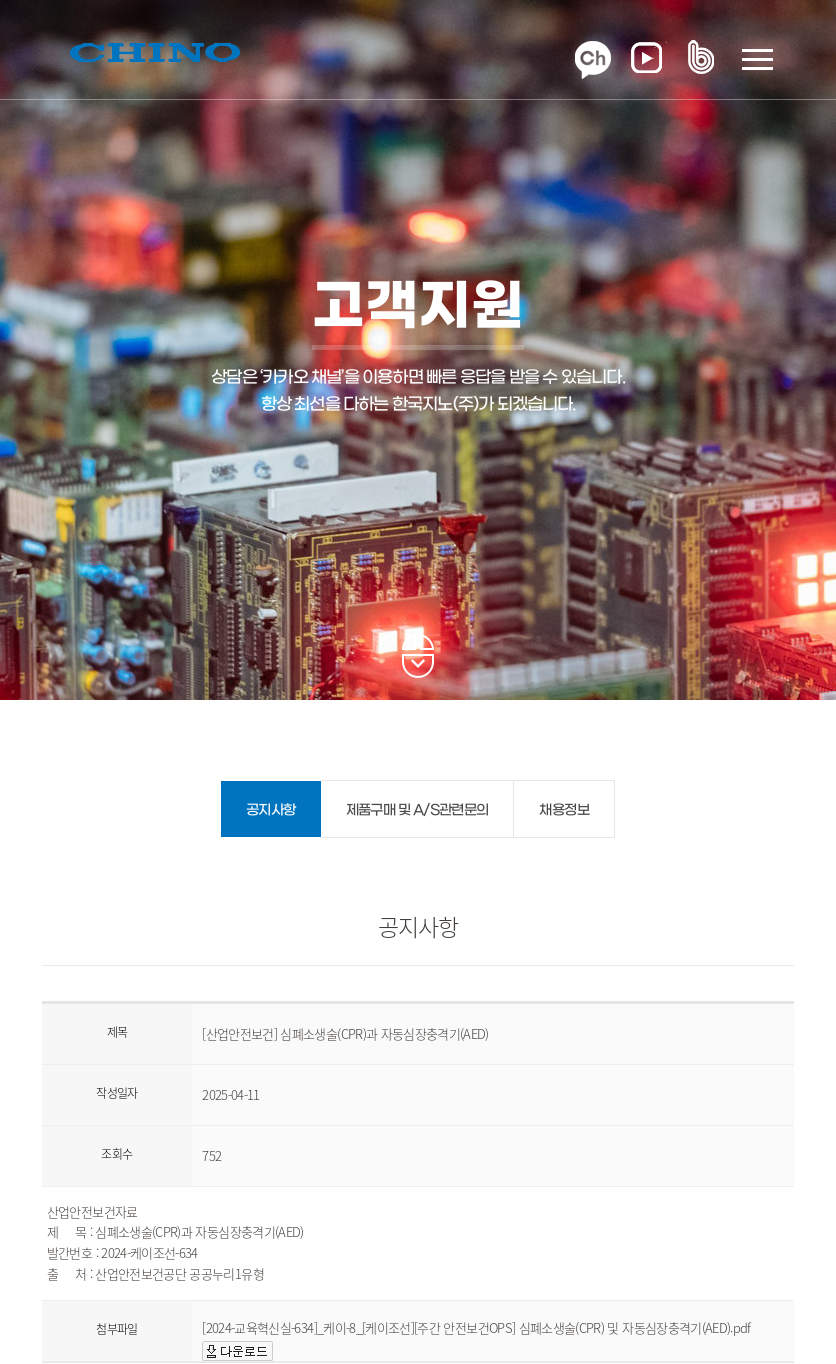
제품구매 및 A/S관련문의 (417, 810)
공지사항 (270, 810)
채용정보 (563, 810)
